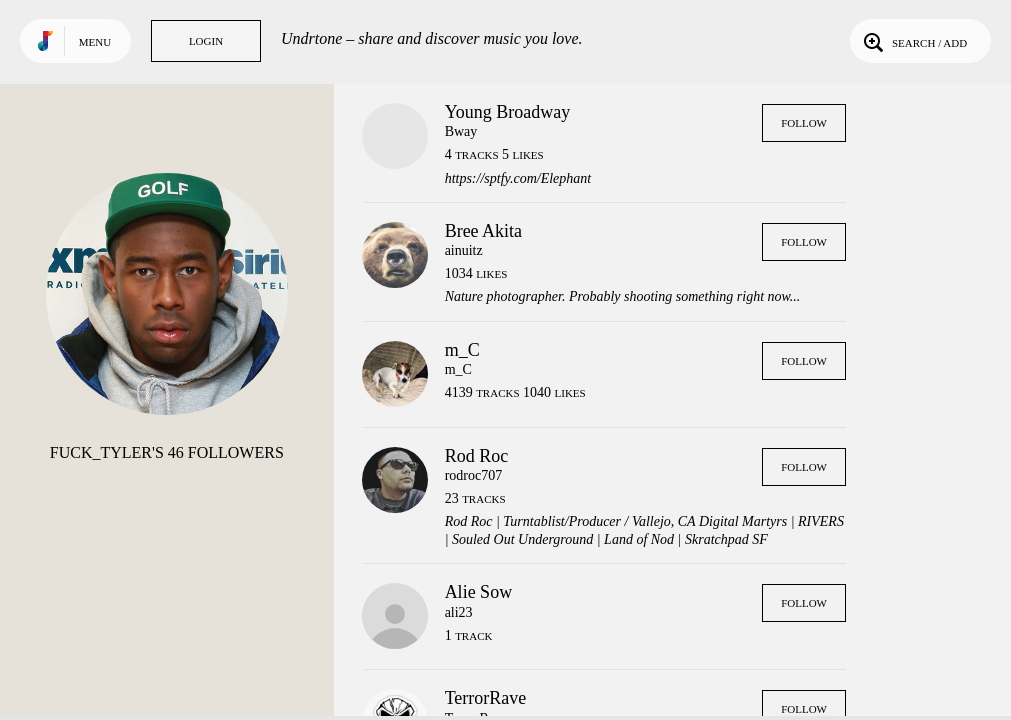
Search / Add (913, 41)
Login (206, 41)
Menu (95, 42)
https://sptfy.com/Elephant (518, 178)
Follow (804, 123)
